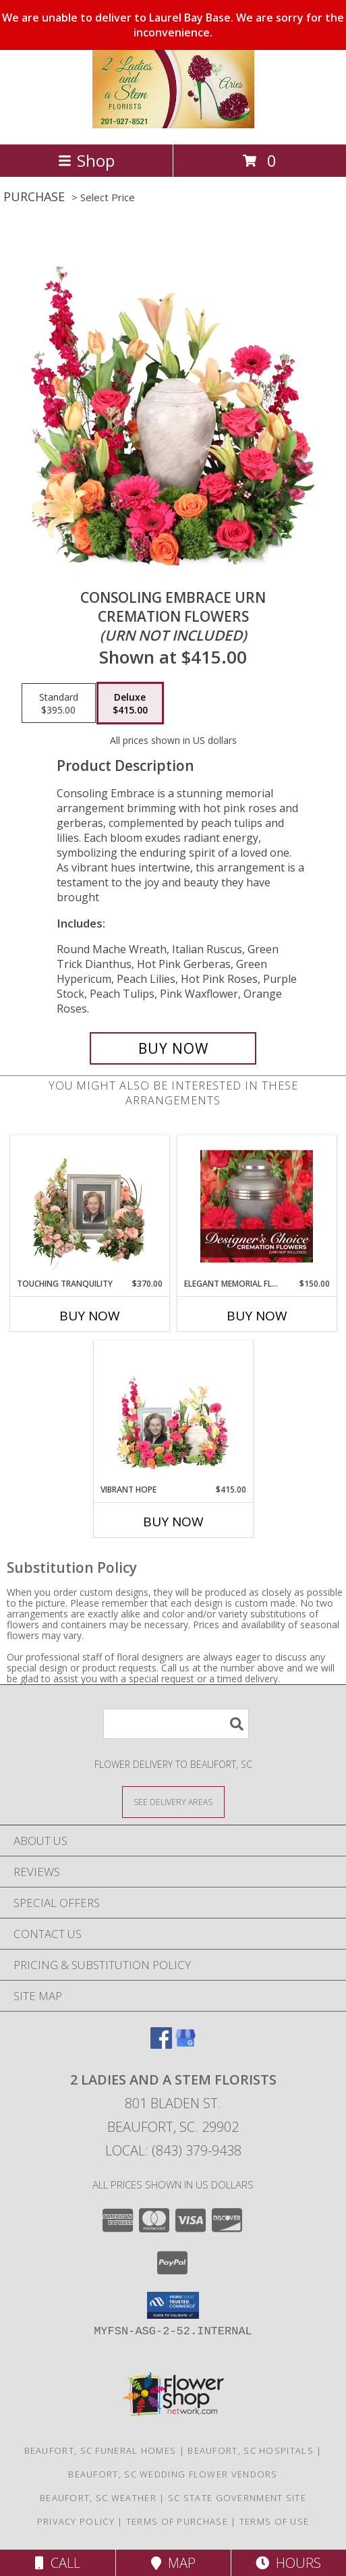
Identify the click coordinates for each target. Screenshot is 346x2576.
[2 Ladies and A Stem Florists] (173, 124)
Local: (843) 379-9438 (173, 2150)
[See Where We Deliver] (173, 1801)
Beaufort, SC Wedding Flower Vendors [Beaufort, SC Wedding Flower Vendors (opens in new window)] (173, 2474)
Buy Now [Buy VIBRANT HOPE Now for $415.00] (173, 1521)
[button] (173, 2305)
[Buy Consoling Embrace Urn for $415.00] (173, 1048)
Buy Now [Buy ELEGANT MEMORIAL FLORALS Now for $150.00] (257, 1315)
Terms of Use (274, 2521)
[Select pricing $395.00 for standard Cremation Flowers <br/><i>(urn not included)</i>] (58, 703)
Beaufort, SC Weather (98, 2498)
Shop (86, 160)
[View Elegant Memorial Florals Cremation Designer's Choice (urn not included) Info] (256, 1206)
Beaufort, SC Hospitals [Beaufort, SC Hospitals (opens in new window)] (251, 2450)
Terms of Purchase (177, 2521)
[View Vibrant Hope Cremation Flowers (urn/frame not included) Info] (173, 1412)
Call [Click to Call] (57, 2563)
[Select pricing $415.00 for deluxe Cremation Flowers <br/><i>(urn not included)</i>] (130, 703)
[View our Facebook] (161, 2044)
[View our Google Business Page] (185, 2044)
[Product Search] (176, 1724)
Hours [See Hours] (288, 2563)
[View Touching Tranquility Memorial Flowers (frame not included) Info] (89, 1206)
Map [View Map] (173, 2563)
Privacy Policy (76, 2521)
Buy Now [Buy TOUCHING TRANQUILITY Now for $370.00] (89, 1315)
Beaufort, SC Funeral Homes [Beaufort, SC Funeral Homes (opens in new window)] (100, 2450)
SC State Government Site (237, 2498)
